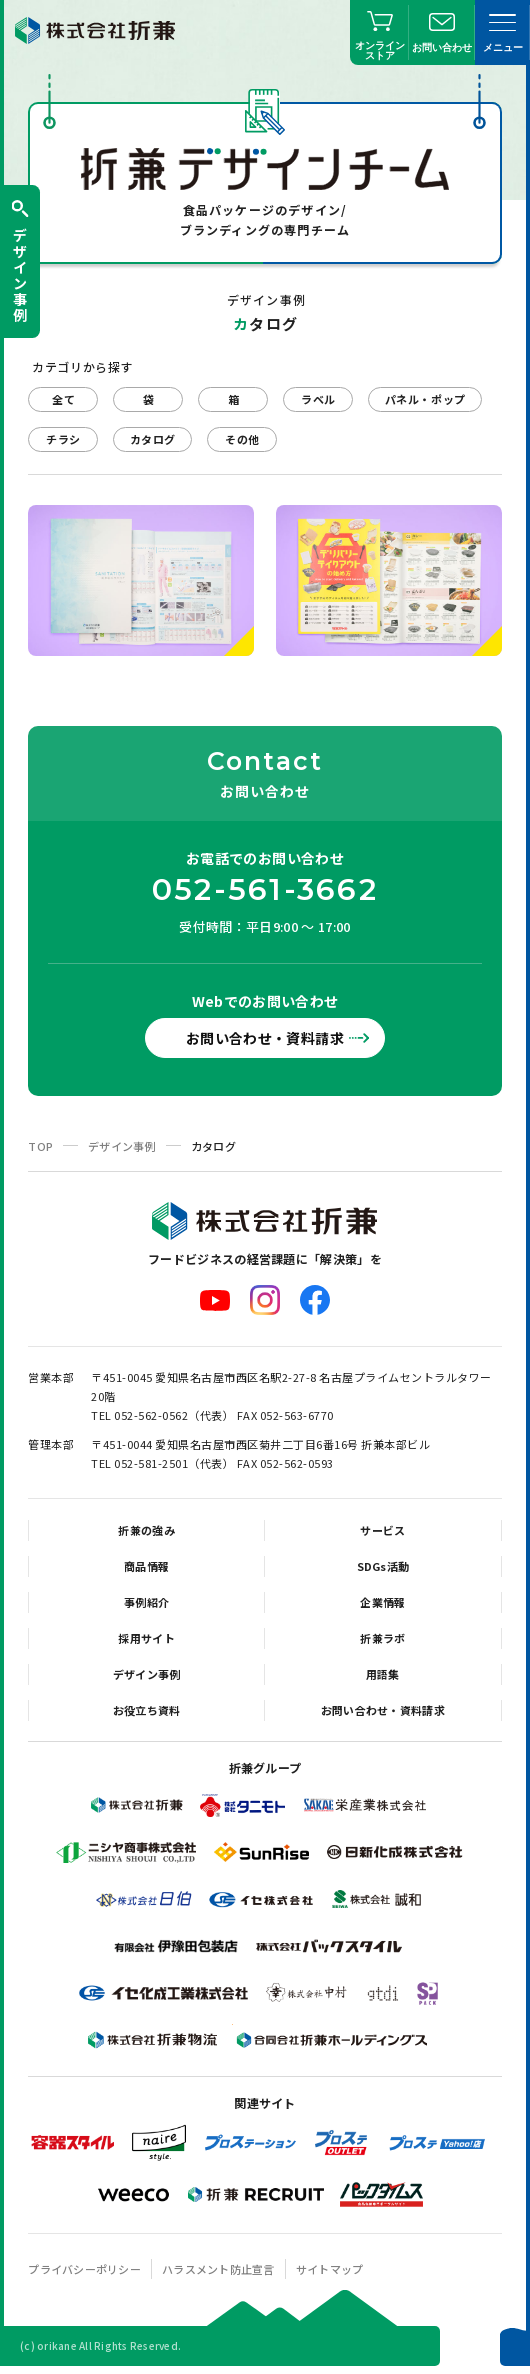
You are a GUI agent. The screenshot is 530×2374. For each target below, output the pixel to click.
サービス (382, 1530)
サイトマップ (330, 2269)
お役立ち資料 (147, 1710)
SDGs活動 (383, 1566)
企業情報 (382, 1602)
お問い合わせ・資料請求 (265, 1038)
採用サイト (146, 1638)
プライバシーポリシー (84, 2269)
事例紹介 (146, 1602)
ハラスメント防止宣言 (218, 2269)
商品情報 (146, 1566)
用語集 (383, 1674)
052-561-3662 (265, 890)
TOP (40, 1146)
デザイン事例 (122, 1146)
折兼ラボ (382, 1638)
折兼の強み (146, 1530)
